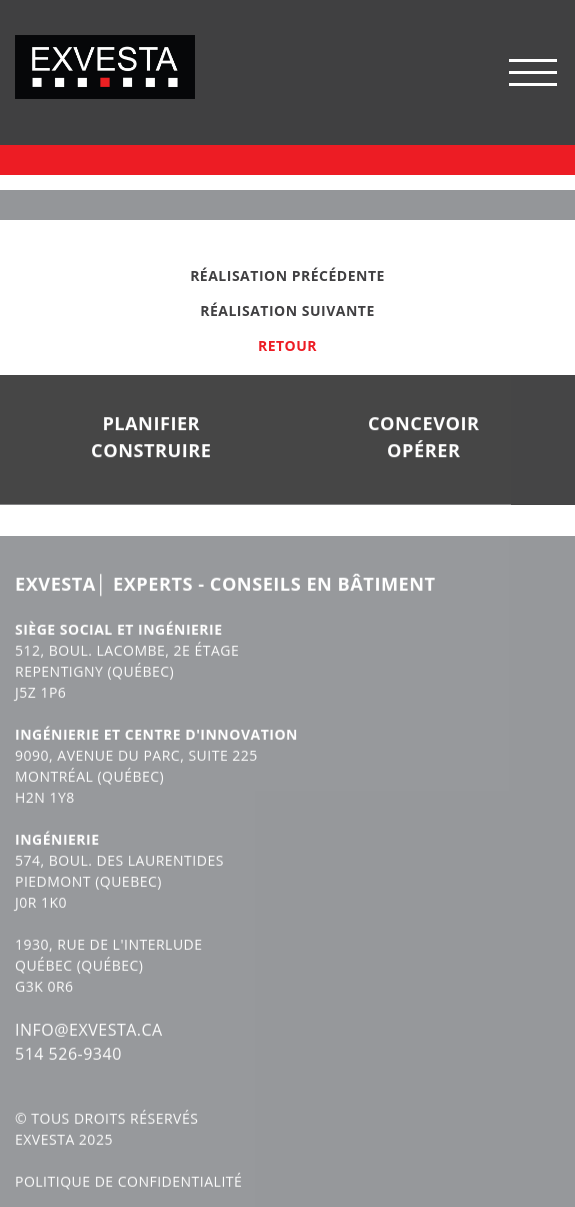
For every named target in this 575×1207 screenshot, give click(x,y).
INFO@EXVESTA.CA (89, 1046)
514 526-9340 (68, 1070)
